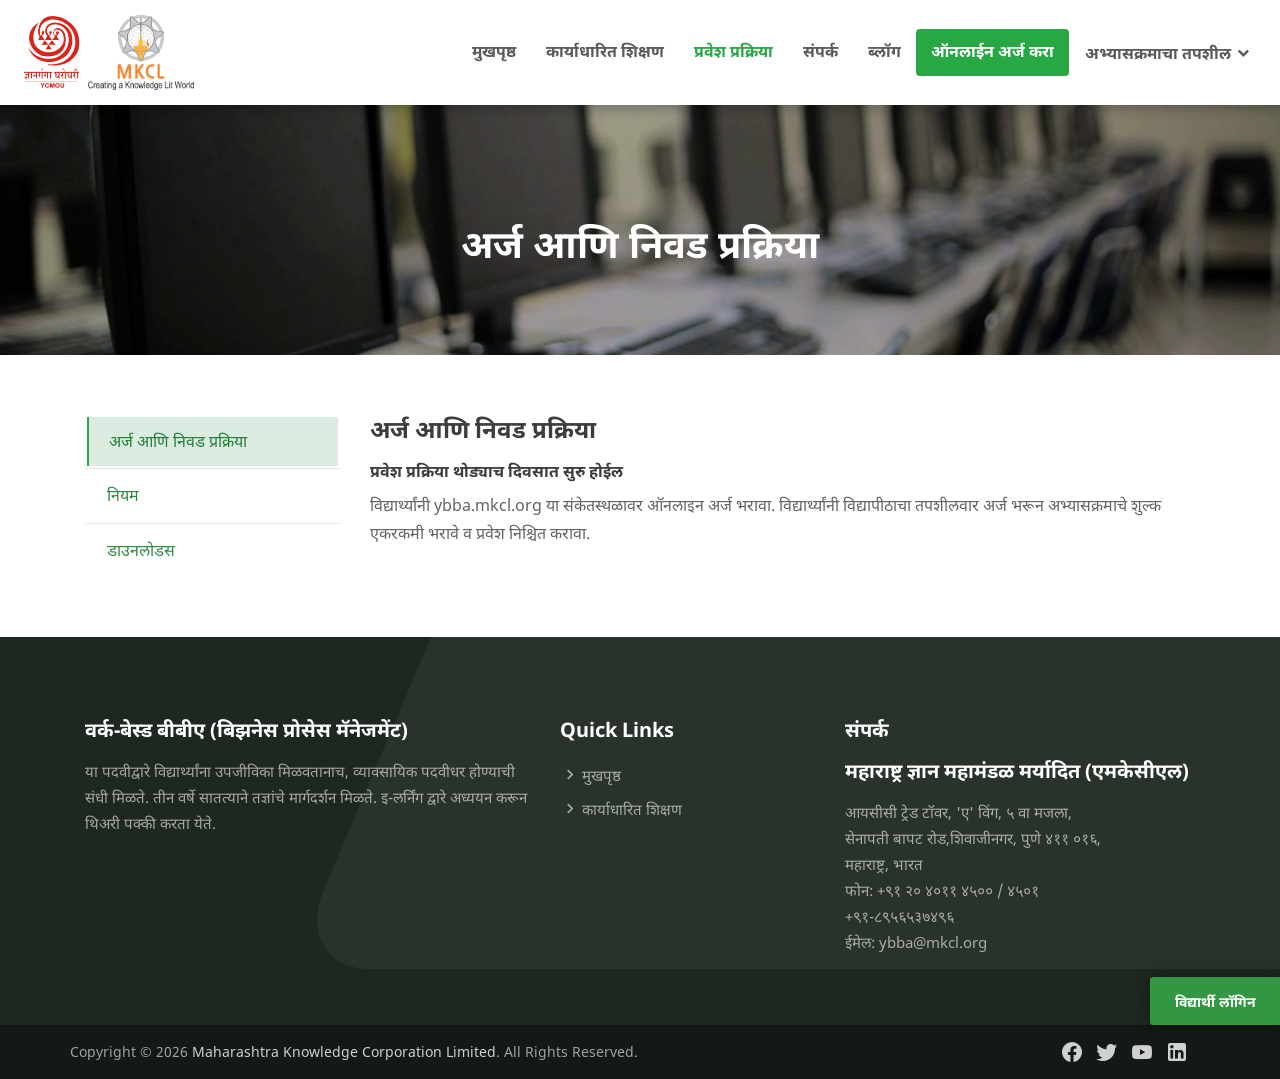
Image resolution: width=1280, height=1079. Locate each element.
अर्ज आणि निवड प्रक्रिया (178, 441)
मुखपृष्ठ (494, 51)
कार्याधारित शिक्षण (605, 51)
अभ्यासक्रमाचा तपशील (1158, 53)
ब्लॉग (884, 51)
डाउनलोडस (141, 550)
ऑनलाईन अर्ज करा (992, 51)
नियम (123, 495)
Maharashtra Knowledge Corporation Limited (344, 1051)
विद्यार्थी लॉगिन (1215, 1001)
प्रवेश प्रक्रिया (733, 51)
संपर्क (820, 51)
